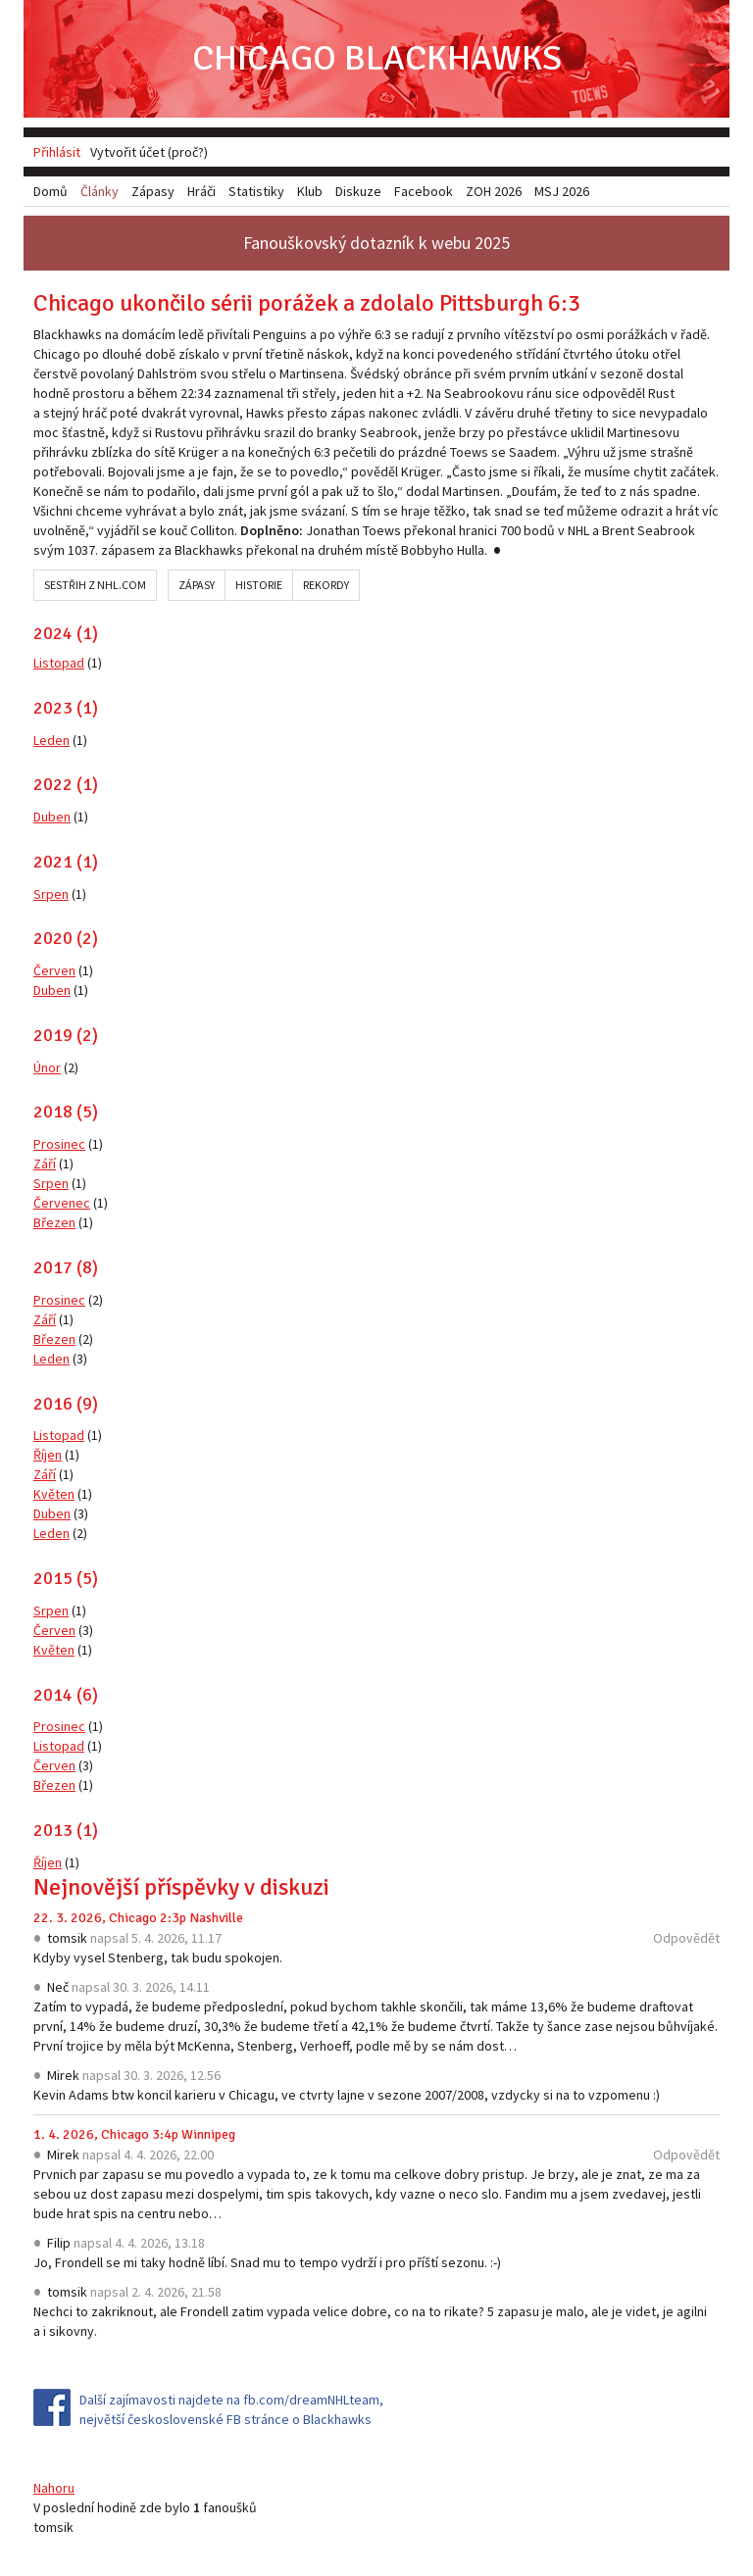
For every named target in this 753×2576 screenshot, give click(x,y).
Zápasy (196, 584)
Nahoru (54, 2488)
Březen (54, 1222)
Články (99, 191)
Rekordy (326, 584)
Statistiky (256, 191)
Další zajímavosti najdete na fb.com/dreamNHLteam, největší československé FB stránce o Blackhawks (231, 2409)
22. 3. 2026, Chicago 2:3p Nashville (138, 1917)
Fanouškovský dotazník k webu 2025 (376, 242)
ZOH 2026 (494, 191)
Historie (258, 584)
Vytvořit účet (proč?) (149, 152)
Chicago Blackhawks (377, 58)
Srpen (51, 894)
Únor (47, 1067)
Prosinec (59, 1144)
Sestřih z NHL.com (95, 584)
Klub (310, 191)
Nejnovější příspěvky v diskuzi (181, 1887)
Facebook (423, 191)
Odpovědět (686, 1938)
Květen (54, 1494)
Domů (50, 191)
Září (44, 1163)
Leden (51, 740)
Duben (52, 816)
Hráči (201, 191)
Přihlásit (56, 152)
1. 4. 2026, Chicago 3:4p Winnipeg (134, 2134)
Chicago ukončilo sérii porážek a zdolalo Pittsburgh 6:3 (306, 303)
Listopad (58, 662)
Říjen (47, 1454)
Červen (54, 970)
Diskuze (358, 191)
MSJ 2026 (561, 191)
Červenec (61, 1203)
